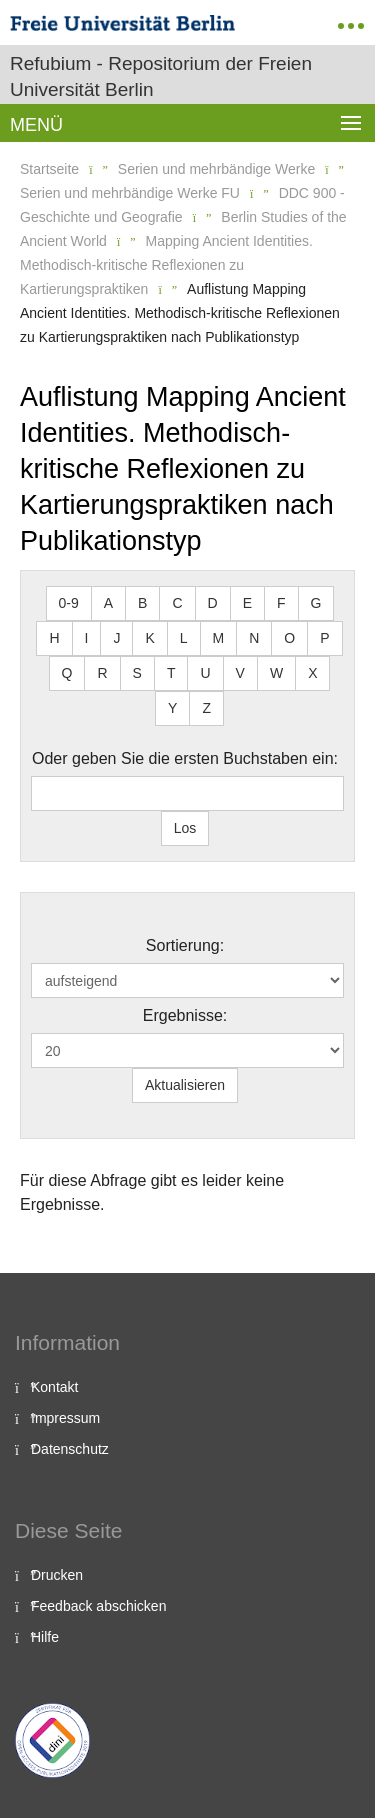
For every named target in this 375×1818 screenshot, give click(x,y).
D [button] (213, 603)
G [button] (316, 603)
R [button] (102, 673)
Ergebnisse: (185, 1015)
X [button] (312, 673)
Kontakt (54, 1387)
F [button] (281, 603)
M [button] (219, 638)
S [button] (137, 673)
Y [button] (172, 708)
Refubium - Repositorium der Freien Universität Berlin (161, 76)
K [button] (149, 638)
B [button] (142, 603)
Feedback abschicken (98, 1606)
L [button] (184, 638)
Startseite (49, 169)
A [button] (108, 603)
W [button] (276, 673)
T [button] (171, 673)
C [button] (177, 603)
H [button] (54, 638)
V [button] (240, 673)
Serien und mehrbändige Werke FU (130, 193)
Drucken (57, 1575)
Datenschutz (70, 1449)
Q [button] (67, 673)
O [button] (289, 638)
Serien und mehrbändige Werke (216, 169)
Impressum (65, 1418)
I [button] (87, 638)
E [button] (247, 603)
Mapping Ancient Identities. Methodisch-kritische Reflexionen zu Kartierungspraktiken (166, 265)
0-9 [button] (69, 603)
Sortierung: (185, 945)
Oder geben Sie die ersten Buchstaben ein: (185, 758)
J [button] (116, 638)
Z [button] (206, 708)
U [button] (205, 673)
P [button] (324, 638)
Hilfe (45, 1637)
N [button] (254, 638)
